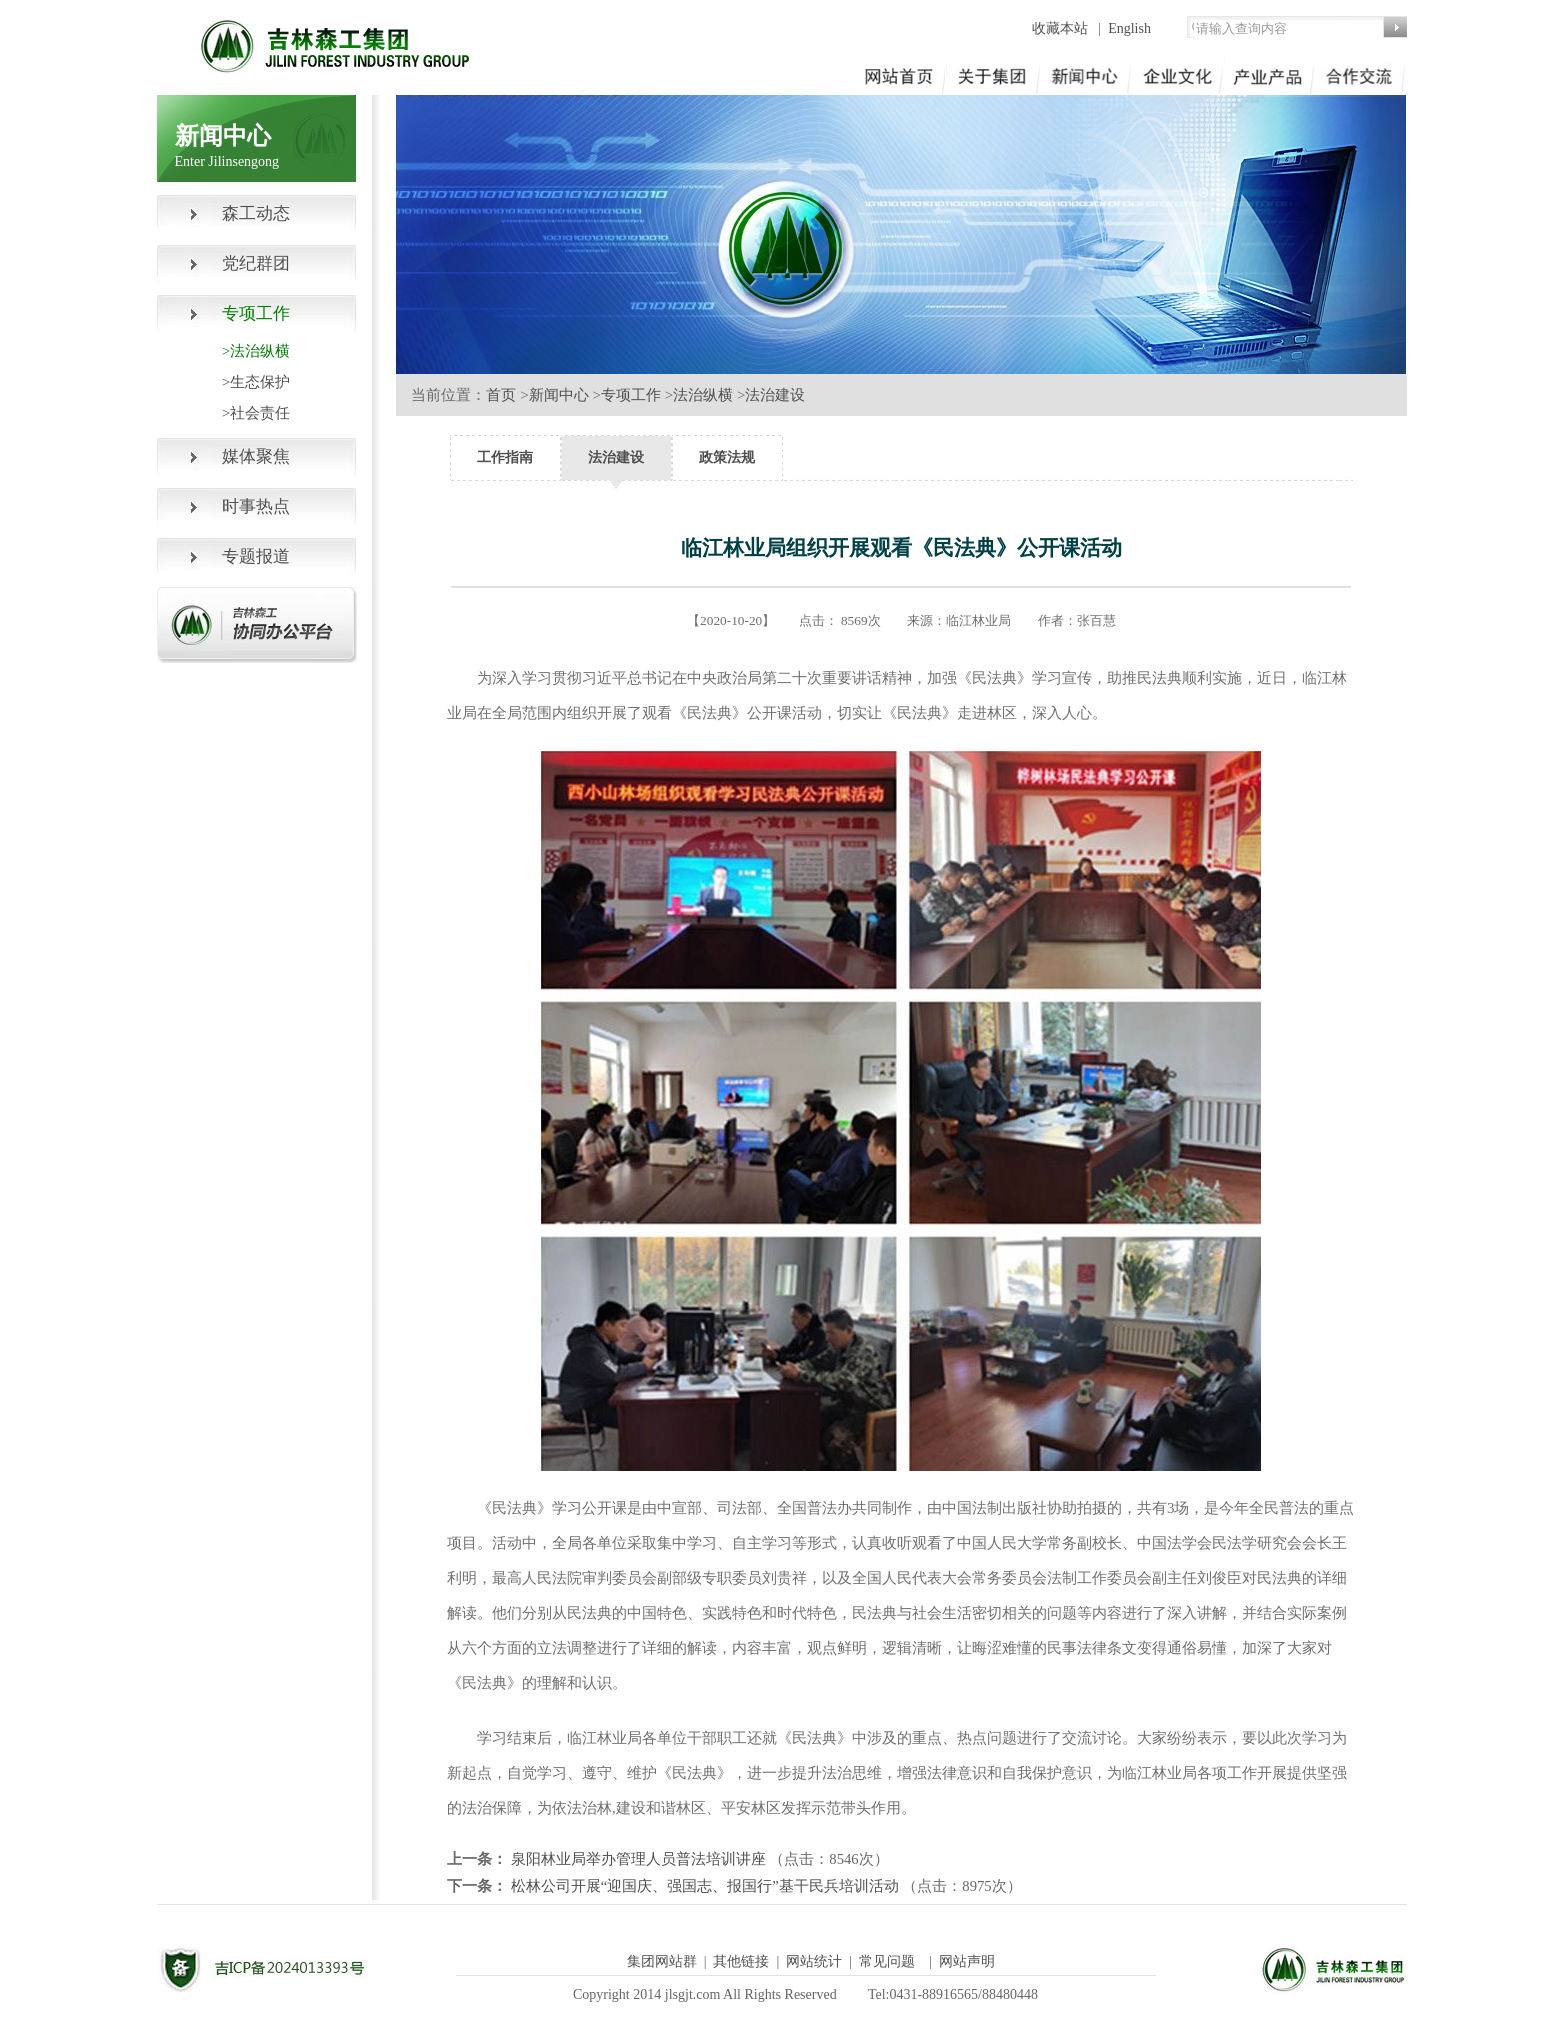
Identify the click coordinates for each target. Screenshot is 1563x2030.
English (1129, 28)
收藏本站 (1062, 28)
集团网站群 (662, 1961)
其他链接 (741, 1961)
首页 (501, 395)
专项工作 (631, 395)
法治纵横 (703, 395)
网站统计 (814, 1961)
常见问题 (887, 1961)
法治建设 (775, 395)
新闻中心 (559, 395)
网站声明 (967, 1961)
